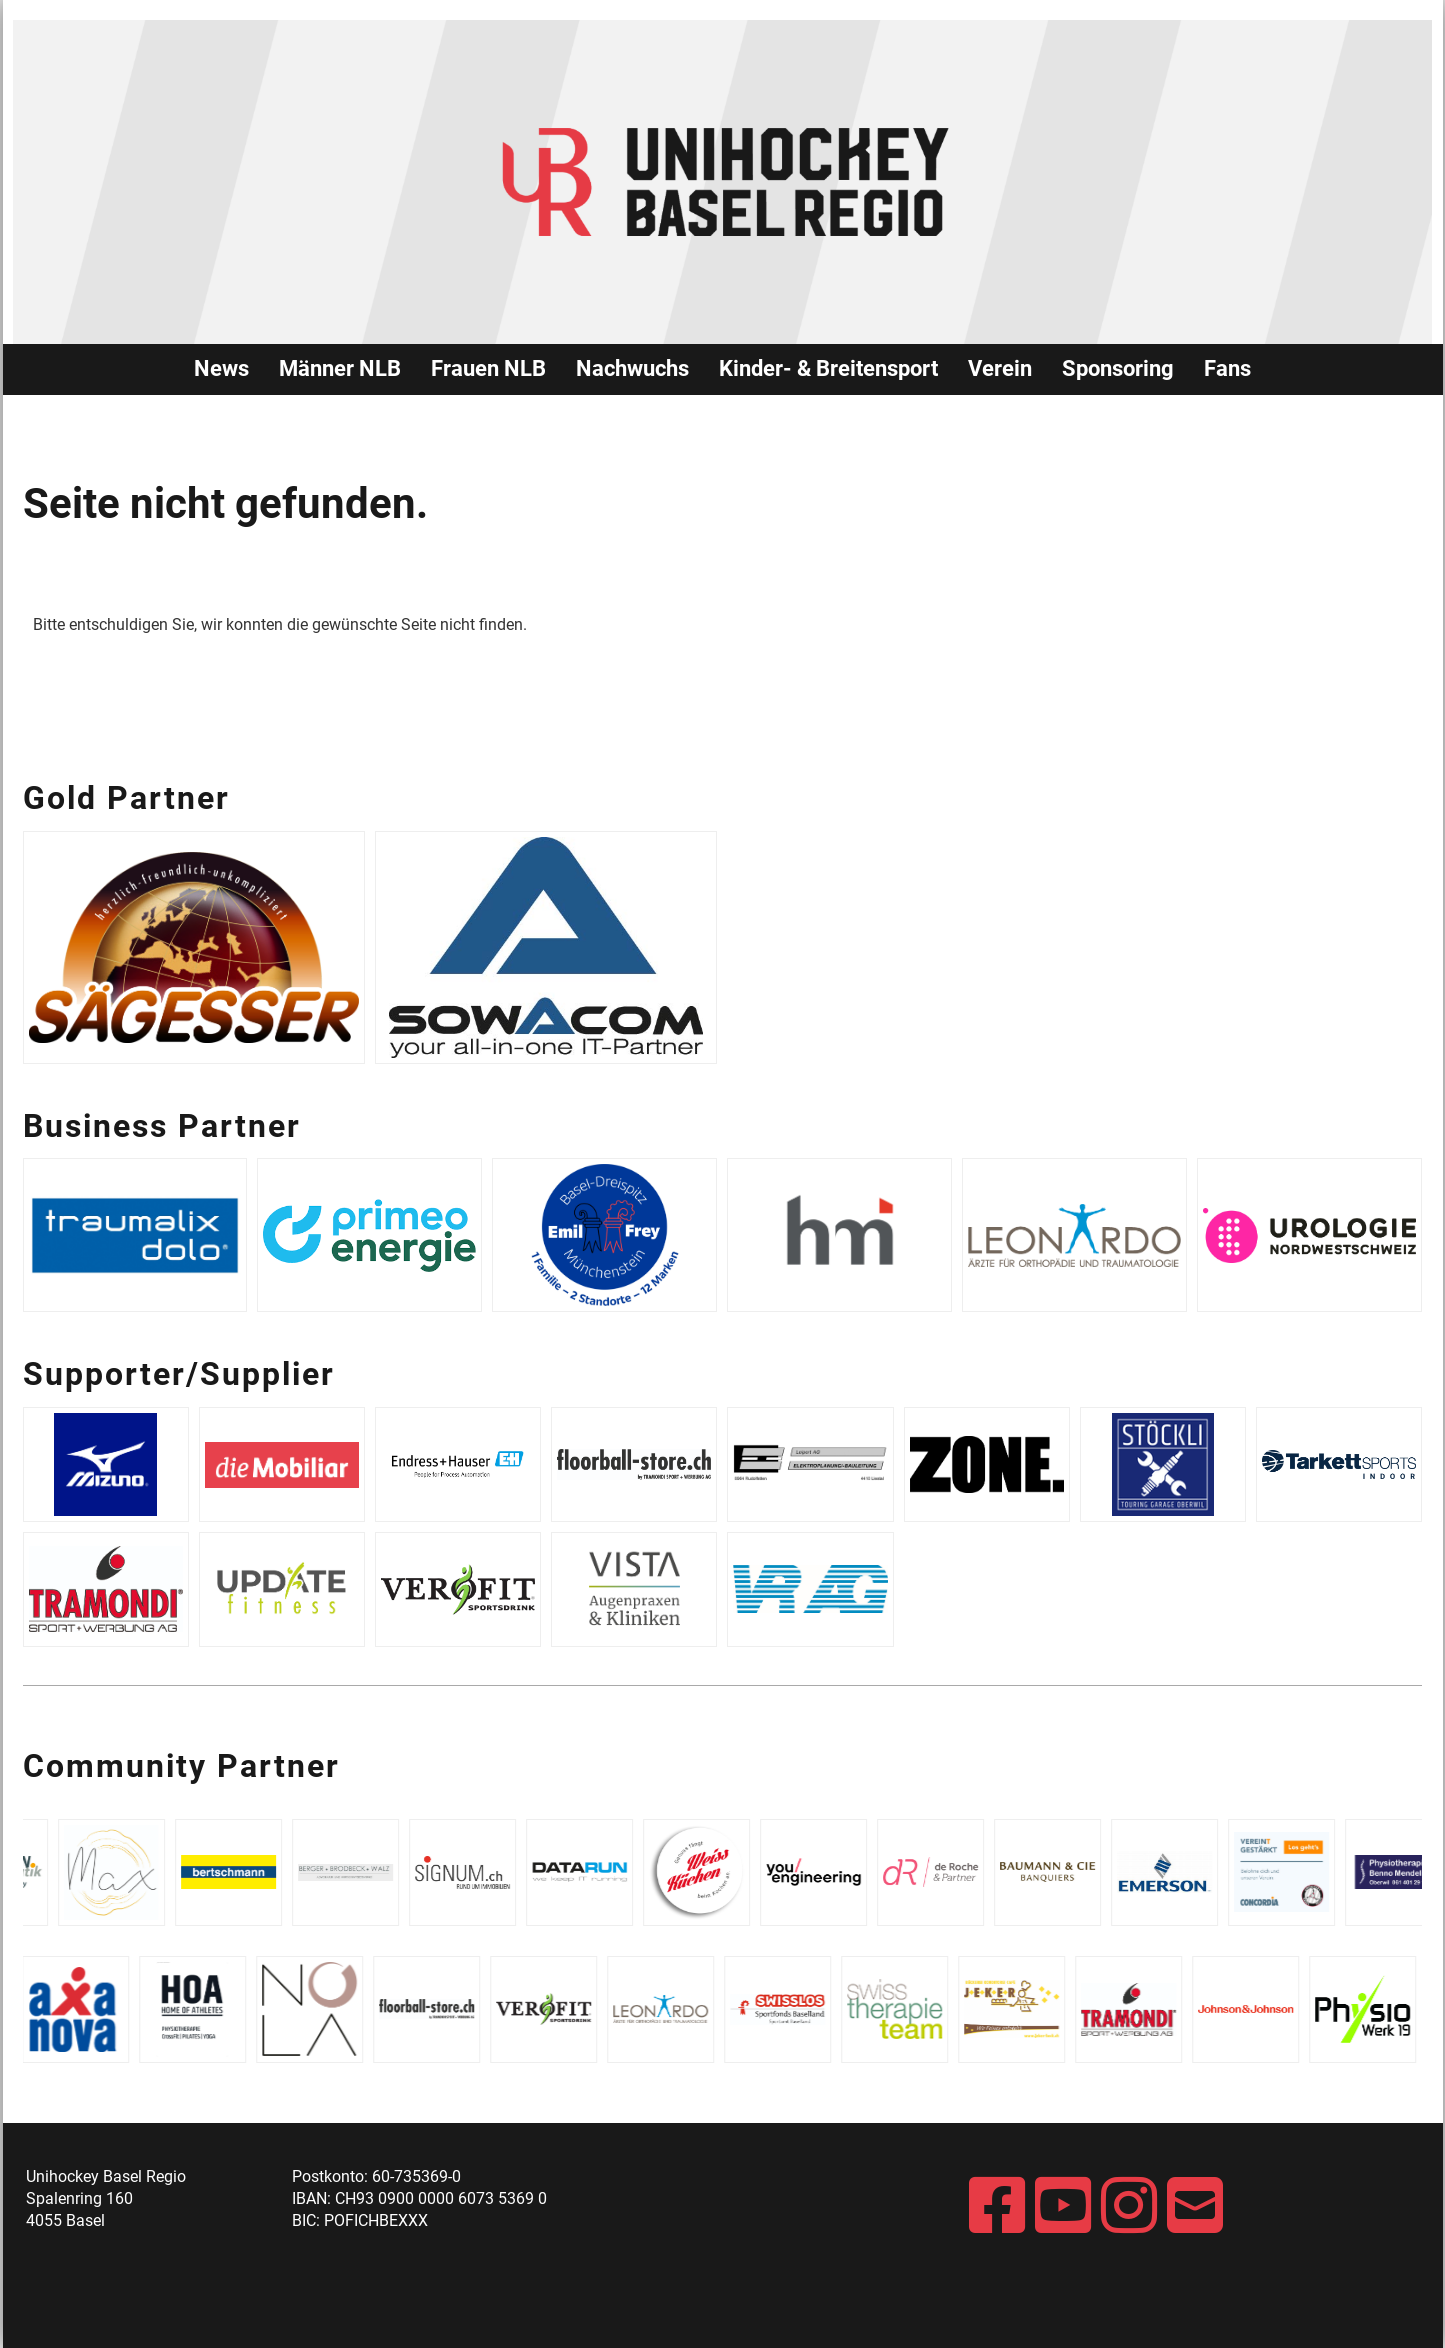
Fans (1227, 368)
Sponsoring (1118, 368)
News (221, 368)
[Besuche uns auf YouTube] (1063, 2207)
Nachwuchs (632, 368)
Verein (1000, 368)
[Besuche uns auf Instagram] (1129, 2207)
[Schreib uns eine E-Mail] (1195, 2207)
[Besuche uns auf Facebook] (997, 2207)
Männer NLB (340, 368)
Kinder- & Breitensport (828, 368)
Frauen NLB (488, 368)
